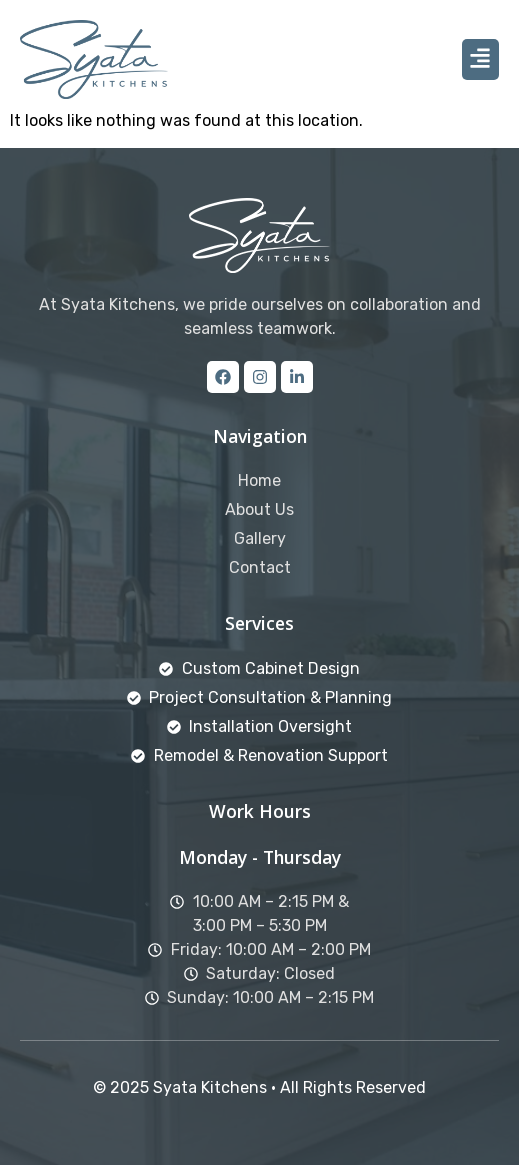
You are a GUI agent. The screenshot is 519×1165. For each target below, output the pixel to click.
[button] (480, 59)
